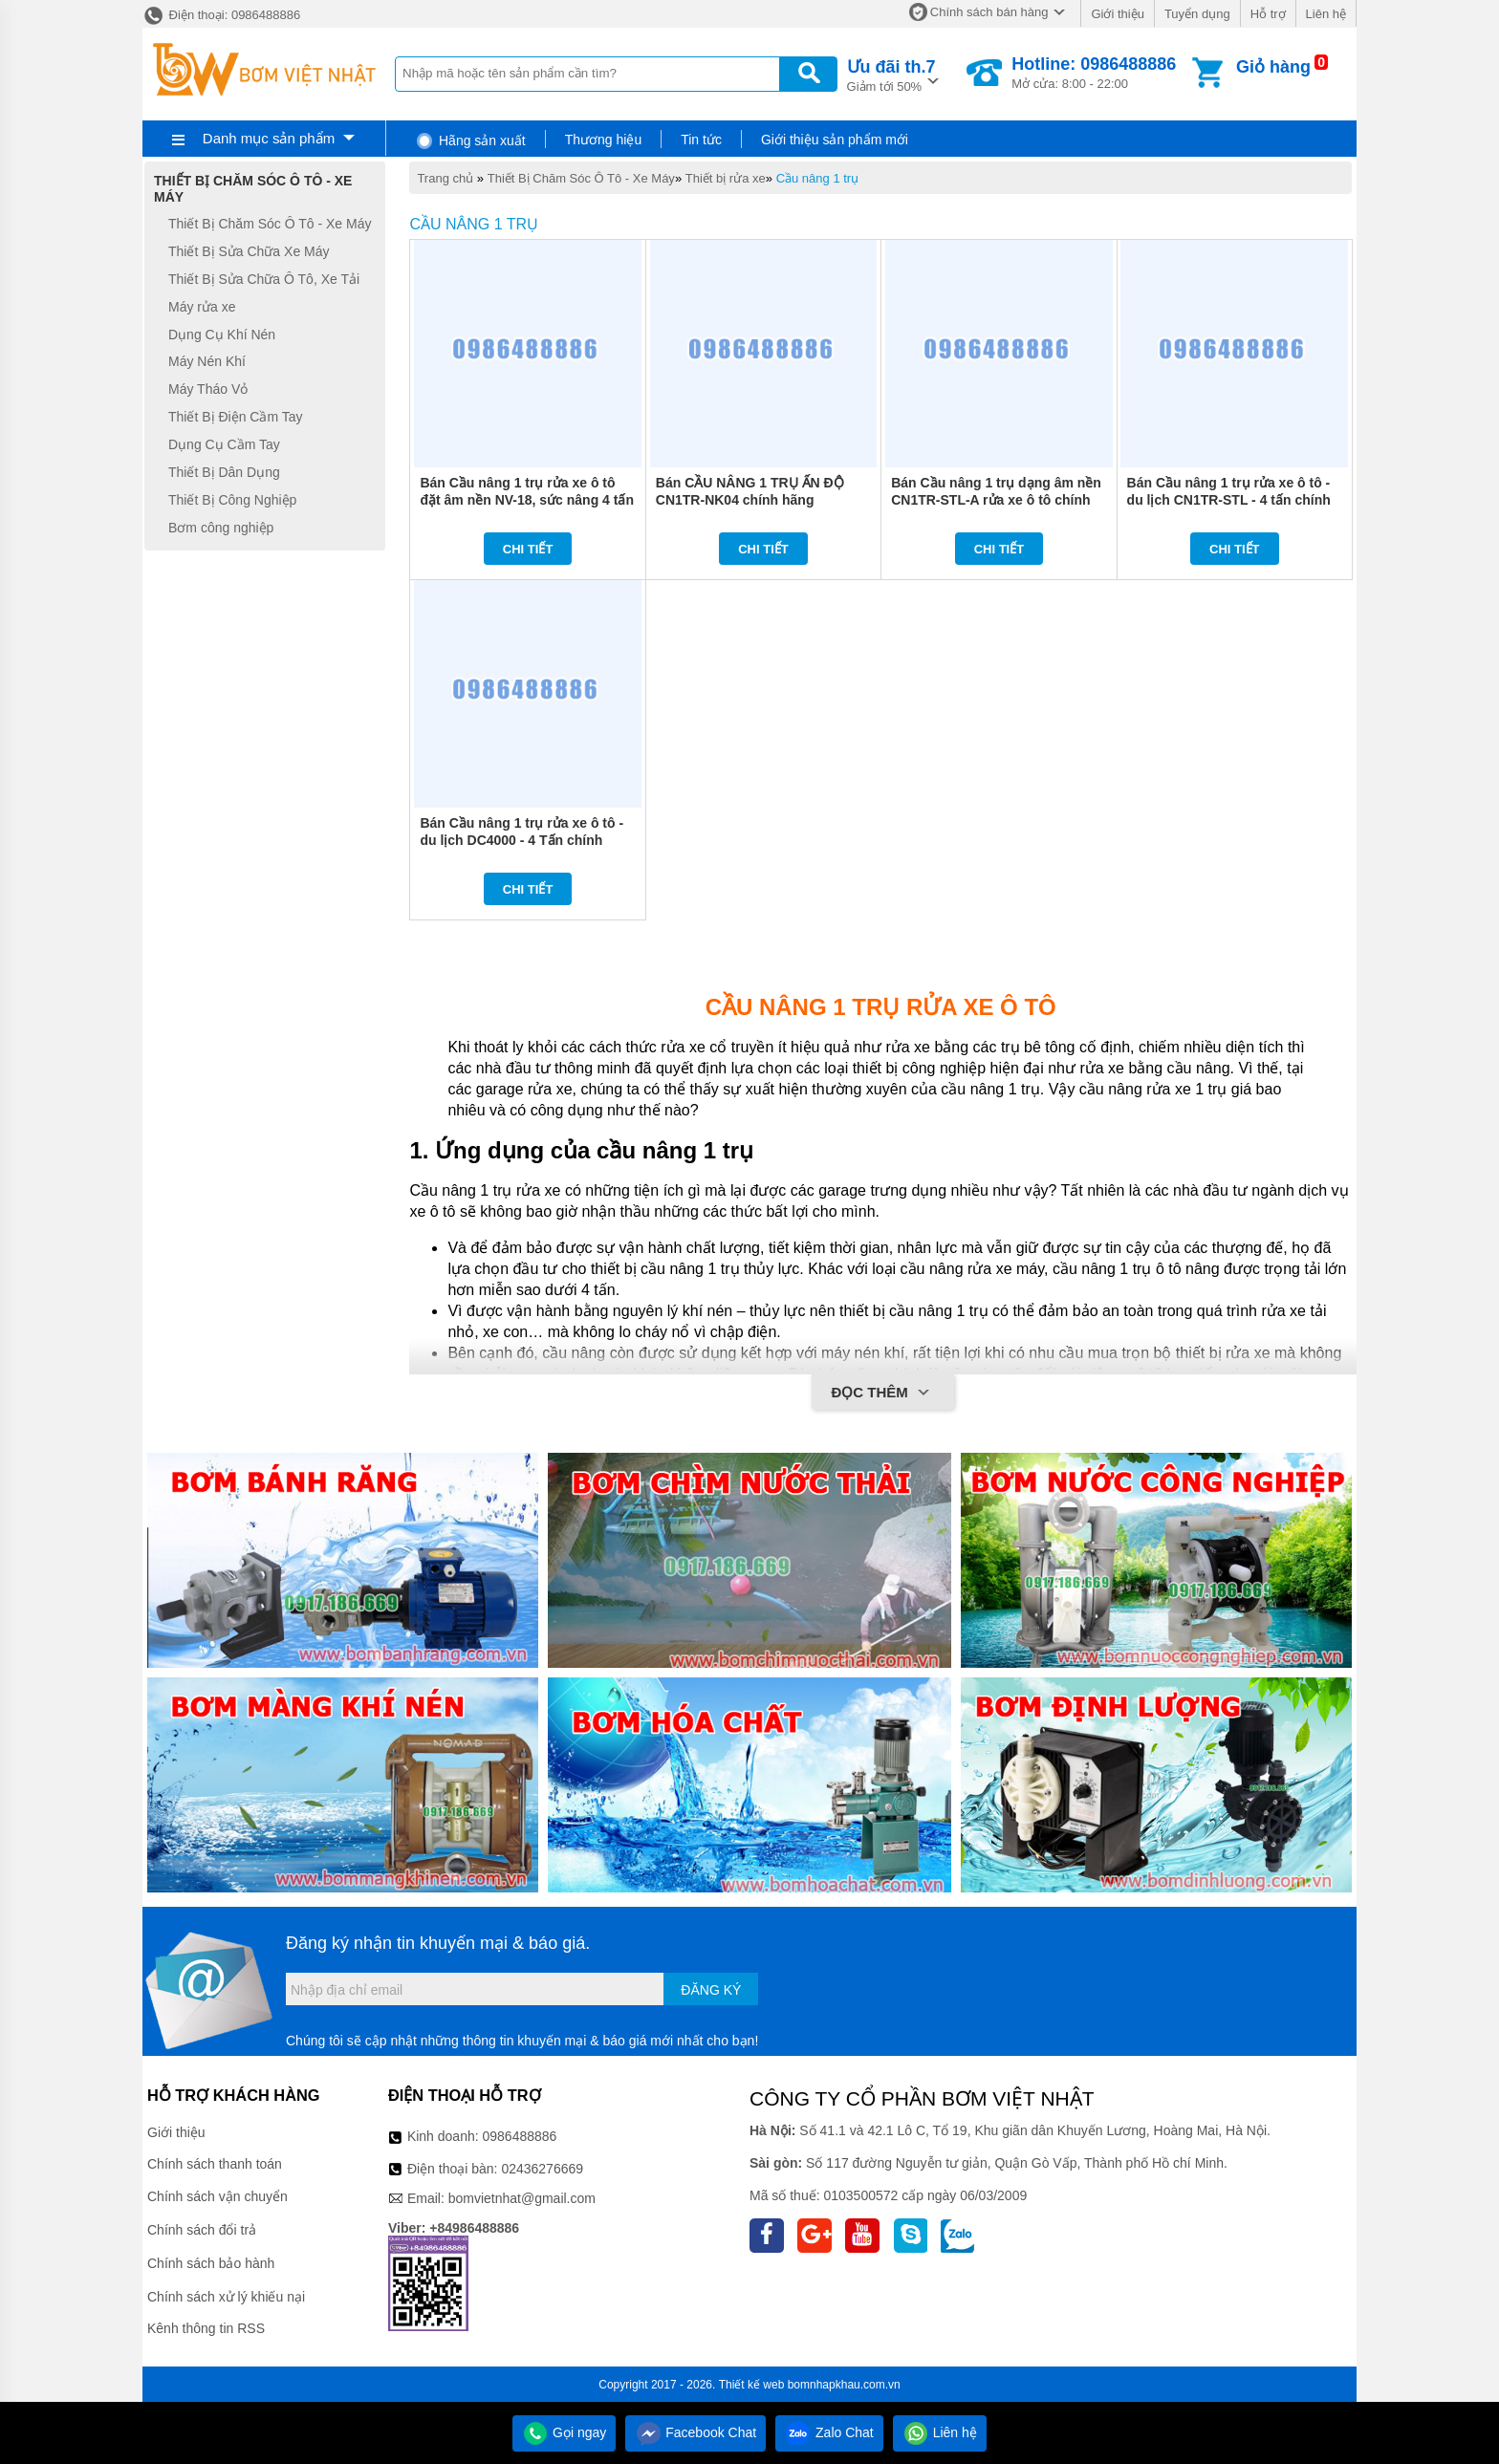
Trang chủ (445, 178)
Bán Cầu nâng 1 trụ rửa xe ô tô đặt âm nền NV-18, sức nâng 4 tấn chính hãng (527, 500)
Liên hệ (1326, 14)
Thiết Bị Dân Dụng (224, 472)
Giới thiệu (1117, 14)
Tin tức (701, 139)
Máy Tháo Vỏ (208, 389)
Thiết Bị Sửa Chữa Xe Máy (249, 251)
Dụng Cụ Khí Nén (221, 334)
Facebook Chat (695, 2432)
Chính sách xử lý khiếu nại (226, 2296)
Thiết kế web (752, 2384)
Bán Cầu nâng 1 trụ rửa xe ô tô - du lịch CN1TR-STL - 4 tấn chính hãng (1229, 500)
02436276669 (542, 2168)
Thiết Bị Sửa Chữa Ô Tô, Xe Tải (263, 279)
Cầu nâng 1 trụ (817, 178)
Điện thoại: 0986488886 (221, 15)
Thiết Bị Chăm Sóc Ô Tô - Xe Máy (581, 178)
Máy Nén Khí (207, 362)
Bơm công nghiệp (220, 527)
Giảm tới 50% (891, 74)
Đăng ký (711, 1990)
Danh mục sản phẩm (269, 138)
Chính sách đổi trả (201, 2229)
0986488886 (520, 2136)
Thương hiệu (603, 139)
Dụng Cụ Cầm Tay (224, 444)
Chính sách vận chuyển (217, 2196)
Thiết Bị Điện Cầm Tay (235, 416)
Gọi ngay (564, 2432)
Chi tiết (528, 549)
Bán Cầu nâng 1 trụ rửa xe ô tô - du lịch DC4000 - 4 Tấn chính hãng (521, 840)
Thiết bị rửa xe (725, 178)
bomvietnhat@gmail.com (522, 2198)
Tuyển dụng (1197, 14)
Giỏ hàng (1273, 66)
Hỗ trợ (1268, 14)
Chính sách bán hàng (989, 12)
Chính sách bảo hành (210, 2263)
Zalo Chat (829, 2432)
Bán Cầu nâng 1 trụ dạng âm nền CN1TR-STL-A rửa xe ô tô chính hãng (996, 500)
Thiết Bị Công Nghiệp (232, 500)
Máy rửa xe (201, 306)
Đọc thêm (883, 1393)
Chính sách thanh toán (214, 2164)
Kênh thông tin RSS (206, 2328)
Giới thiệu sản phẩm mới (834, 139)
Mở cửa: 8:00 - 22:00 (1093, 72)
